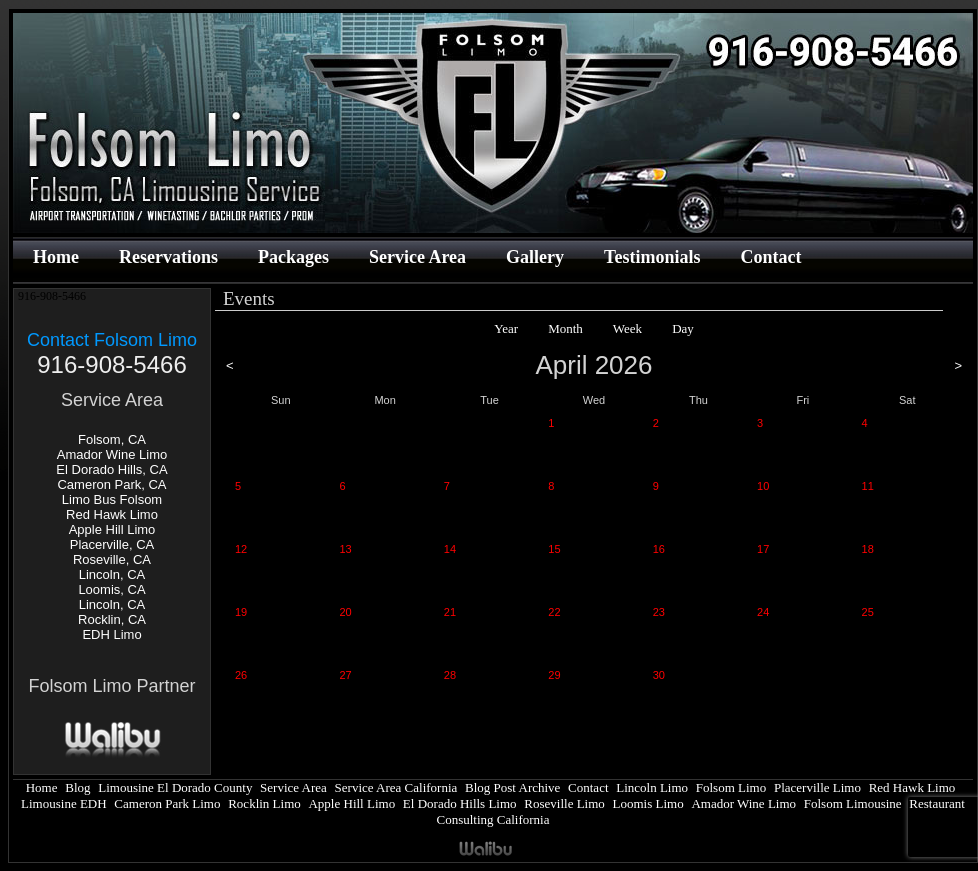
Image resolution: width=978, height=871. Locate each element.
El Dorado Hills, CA (111, 469)
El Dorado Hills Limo (460, 803)
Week (627, 328)
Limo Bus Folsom (112, 499)
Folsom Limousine (853, 803)
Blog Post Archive (512, 787)
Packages (293, 257)
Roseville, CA (112, 559)
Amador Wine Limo (112, 454)
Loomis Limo (648, 803)
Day (683, 328)
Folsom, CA (112, 439)
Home (56, 257)
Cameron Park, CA (111, 484)
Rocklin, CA (112, 619)
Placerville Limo (817, 787)
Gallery (535, 257)
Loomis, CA (111, 589)
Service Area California (396, 787)
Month (565, 328)
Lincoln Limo (652, 787)
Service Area (417, 257)
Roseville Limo (564, 803)
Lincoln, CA (112, 574)
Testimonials (652, 257)
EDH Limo (111, 634)
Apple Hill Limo (112, 529)
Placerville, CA (112, 544)
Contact (770, 257)
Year (506, 328)
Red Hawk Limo (112, 514)
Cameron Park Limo (167, 803)
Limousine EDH (64, 803)
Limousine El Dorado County (175, 787)
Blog (77, 787)
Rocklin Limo (264, 803)
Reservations (168, 257)
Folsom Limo (731, 787)
